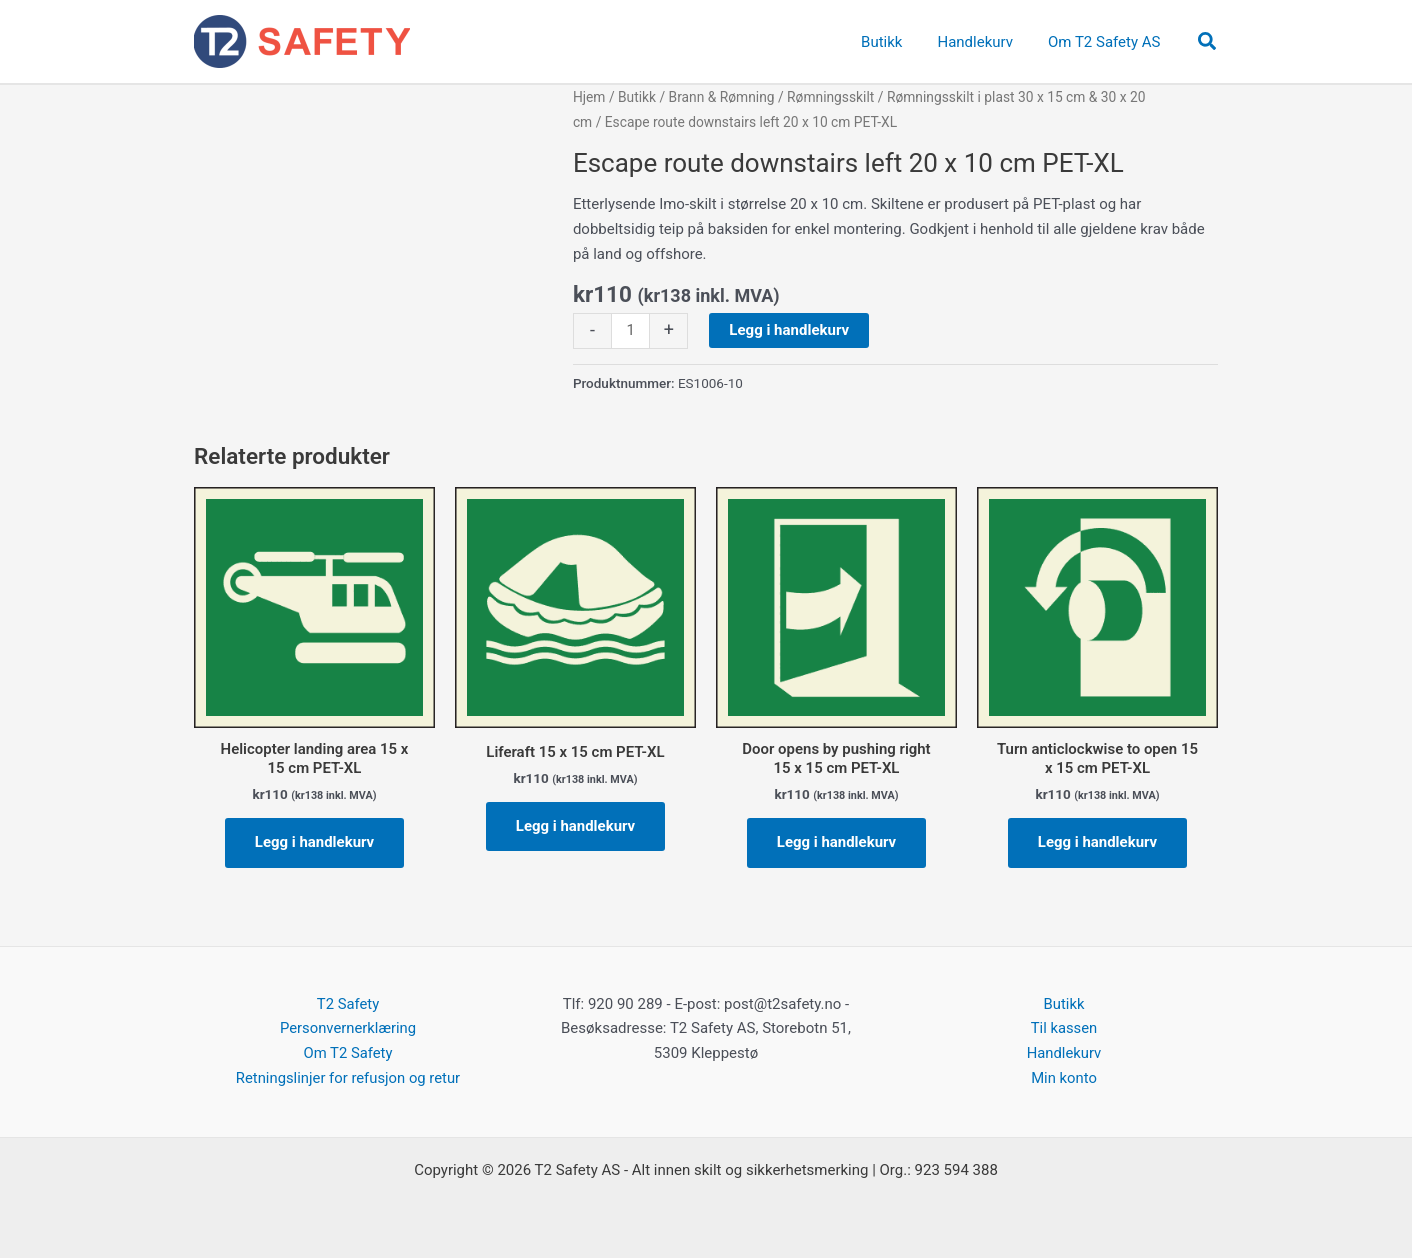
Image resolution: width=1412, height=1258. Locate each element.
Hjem (589, 97)
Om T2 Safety (348, 1053)
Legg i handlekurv (789, 330)
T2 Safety (347, 1004)
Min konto (1064, 1078)
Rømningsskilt (830, 97)
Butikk (637, 97)
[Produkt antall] (630, 331)
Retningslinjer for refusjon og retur (347, 1078)
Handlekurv (1064, 1053)
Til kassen (1063, 1029)
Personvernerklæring (348, 1029)
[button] (1208, 42)
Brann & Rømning (722, 97)
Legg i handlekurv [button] (315, 842)
